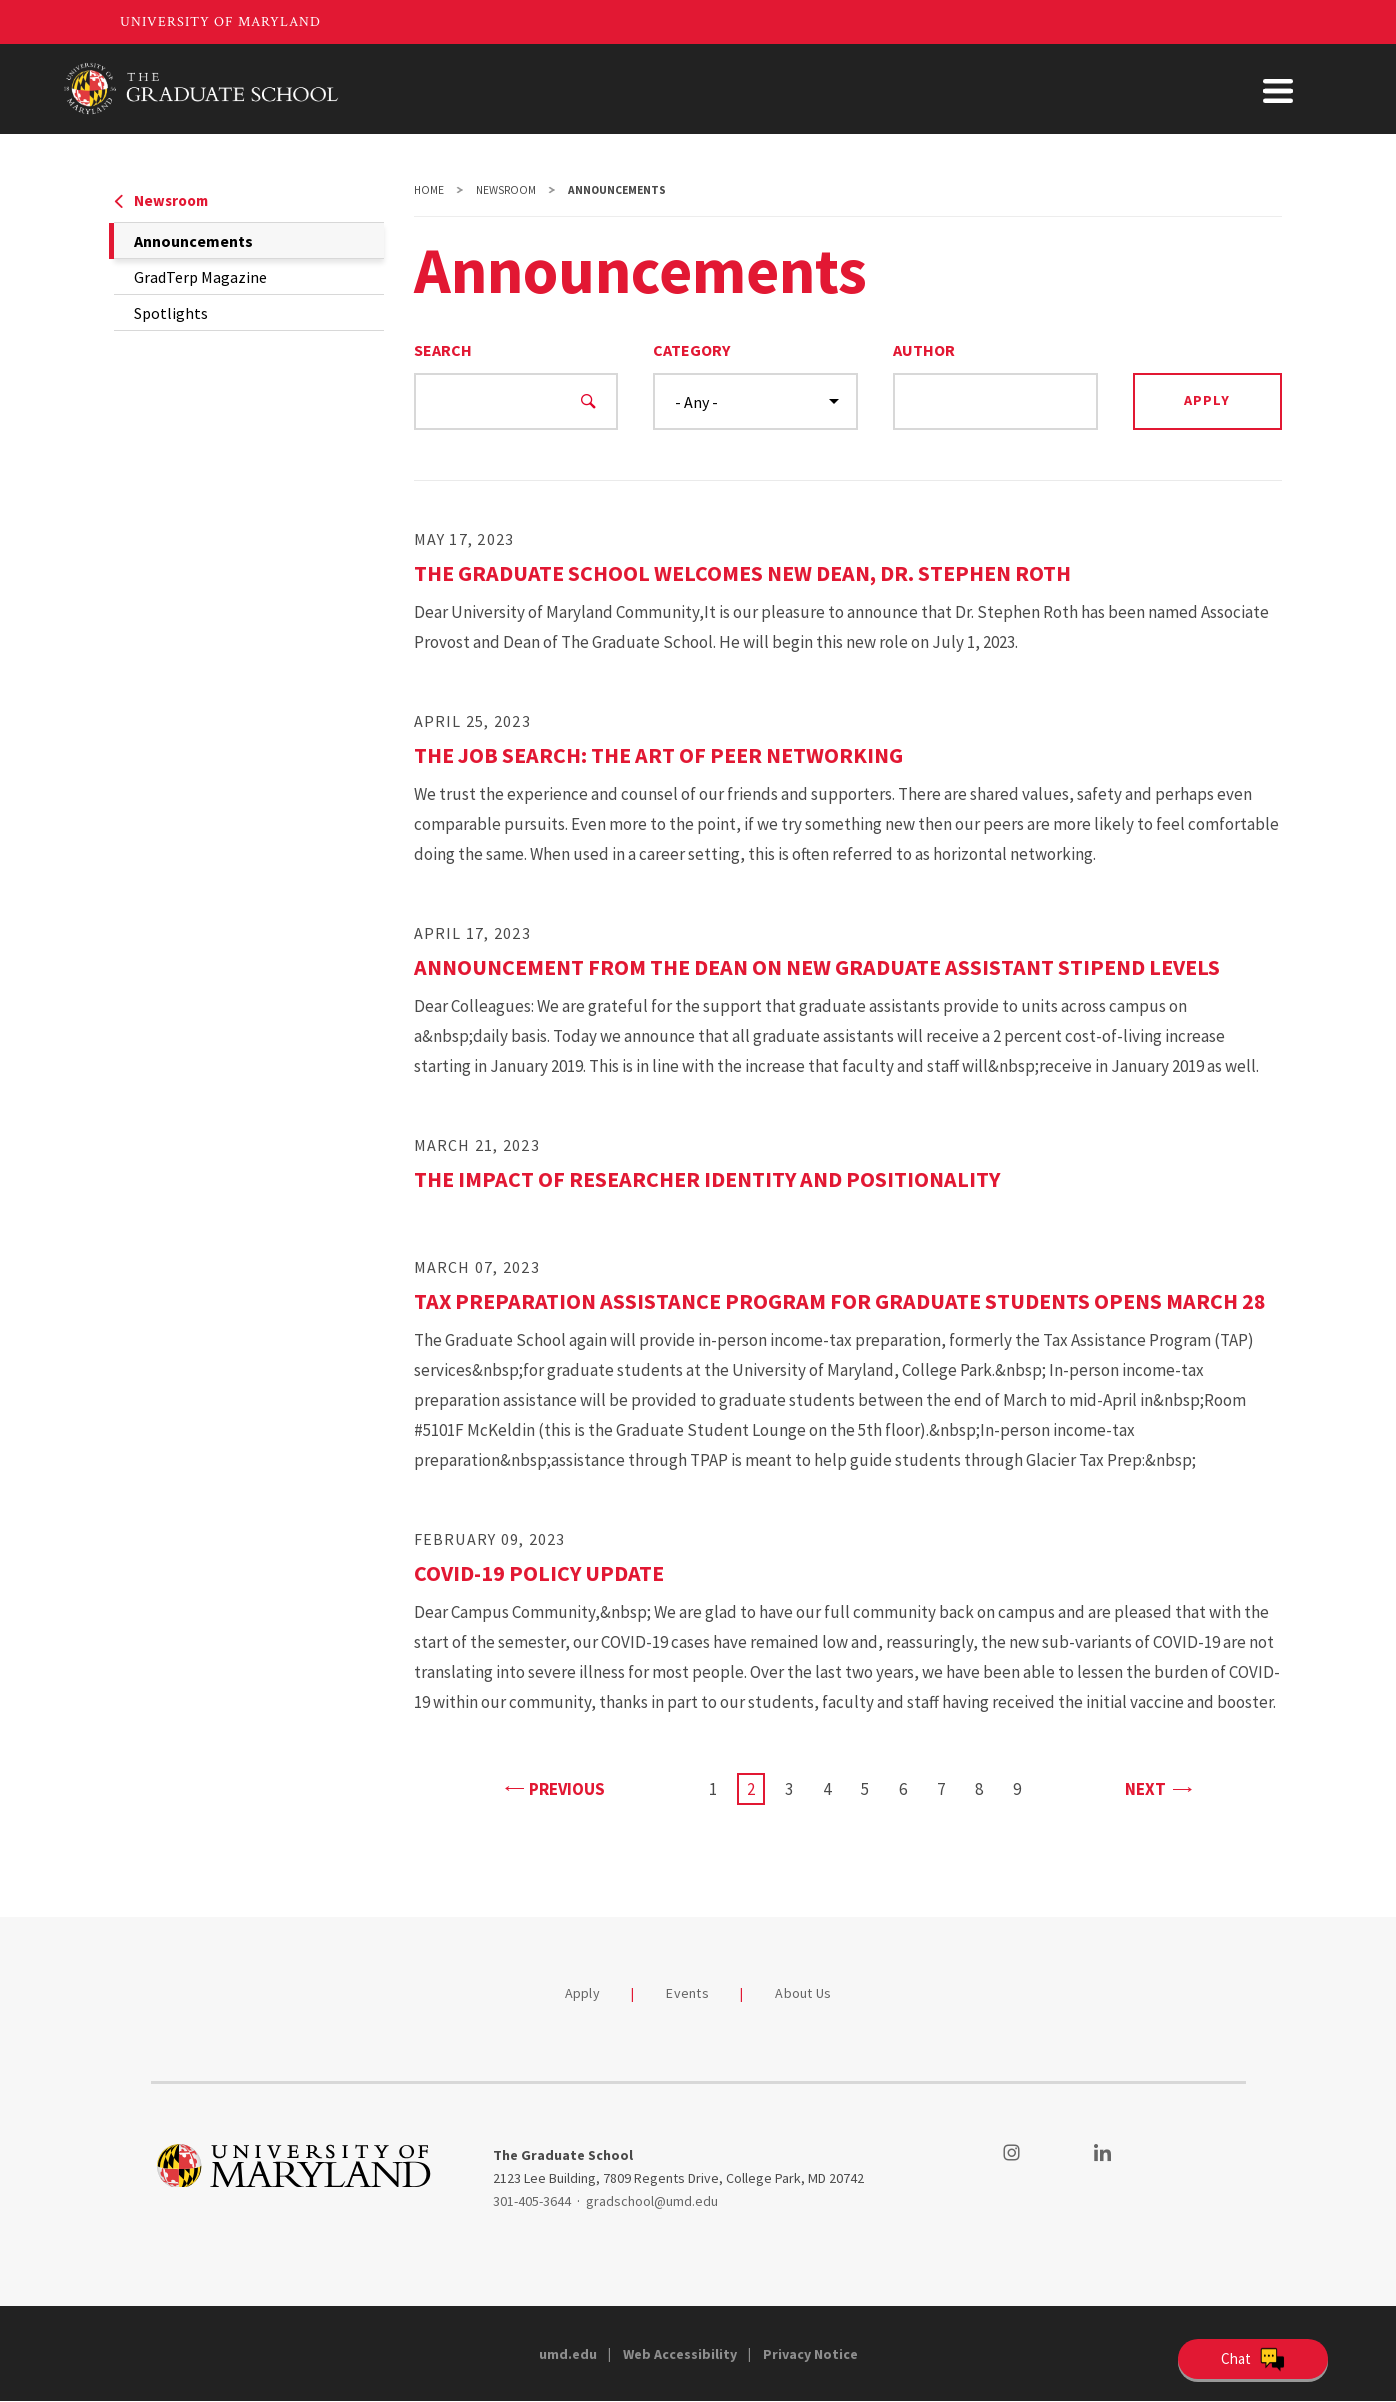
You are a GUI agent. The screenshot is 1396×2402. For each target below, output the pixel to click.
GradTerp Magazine (200, 277)
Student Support (993, 88)
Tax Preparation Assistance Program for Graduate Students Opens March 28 (840, 1301)
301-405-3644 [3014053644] (532, 2201)
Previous (555, 1787)
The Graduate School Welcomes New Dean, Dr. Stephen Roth (742, 573)
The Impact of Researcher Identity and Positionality (707, 1179)
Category (691, 350)
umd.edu (568, 2354)
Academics (751, 88)
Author (924, 350)
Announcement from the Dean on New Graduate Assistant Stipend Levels (817, 967)
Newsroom (161, 200)
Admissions (628, 88)
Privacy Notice (810, 2354)
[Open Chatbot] (1253, 2359)
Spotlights (171, 313)
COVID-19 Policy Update (539, 1573)
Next (1157, 1787)
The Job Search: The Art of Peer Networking (658, 755)
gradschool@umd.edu (652, 2201)
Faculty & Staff (1149, 88)
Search (443, 350)
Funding (862, 88)
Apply (582, 1993)
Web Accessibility (680, 2354)
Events (687, 1993)
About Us (1277, 88)
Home (429, 190)
